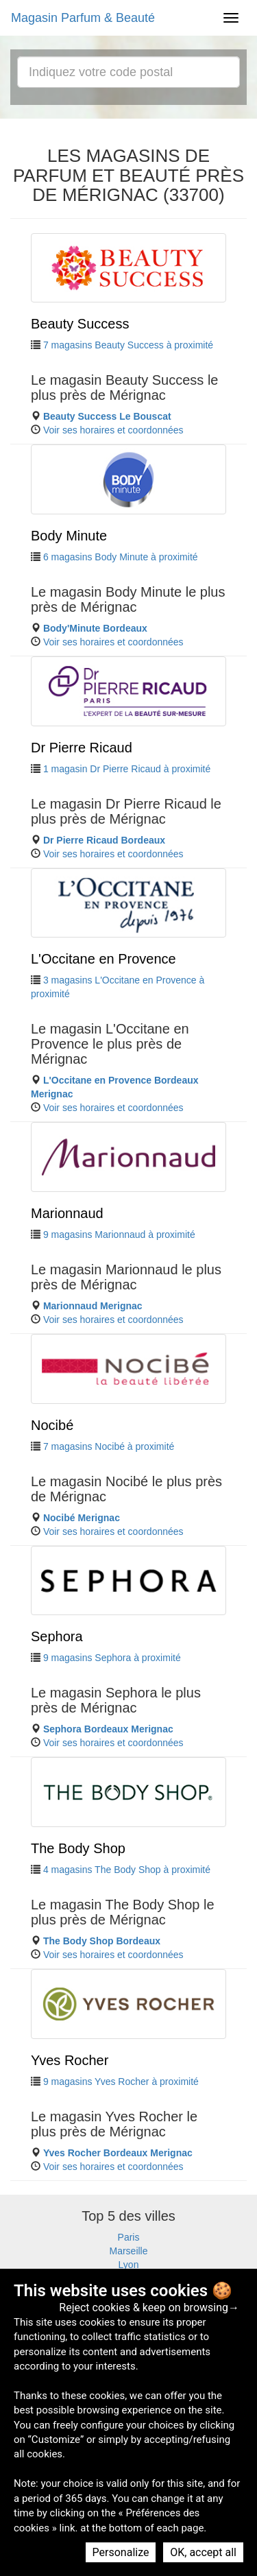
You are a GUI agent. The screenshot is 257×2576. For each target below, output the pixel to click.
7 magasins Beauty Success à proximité (128, 344)
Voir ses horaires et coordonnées (113, 430)
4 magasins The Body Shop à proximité (126, 1869)
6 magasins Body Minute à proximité (120, 556)
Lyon (129, 2264)
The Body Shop (78, 1848)
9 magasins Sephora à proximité (112, 1657)
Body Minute (69, 535)
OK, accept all (203, 2552)
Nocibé (52, 1425)
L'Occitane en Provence (103, 958)
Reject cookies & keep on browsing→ (149, 2307)
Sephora (57, 1636)
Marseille (128, 2250)
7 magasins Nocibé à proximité (108, 1446)
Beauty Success (80, 323)
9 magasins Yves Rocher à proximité (121, 2081)
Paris (129, 2237)
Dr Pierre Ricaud (81, 747)
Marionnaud (67, 1213)
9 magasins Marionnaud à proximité (119, 1234)
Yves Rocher (69, 2060)
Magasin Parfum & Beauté (83, 18)
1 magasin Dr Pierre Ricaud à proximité (126, 768)
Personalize (121, 2552)
